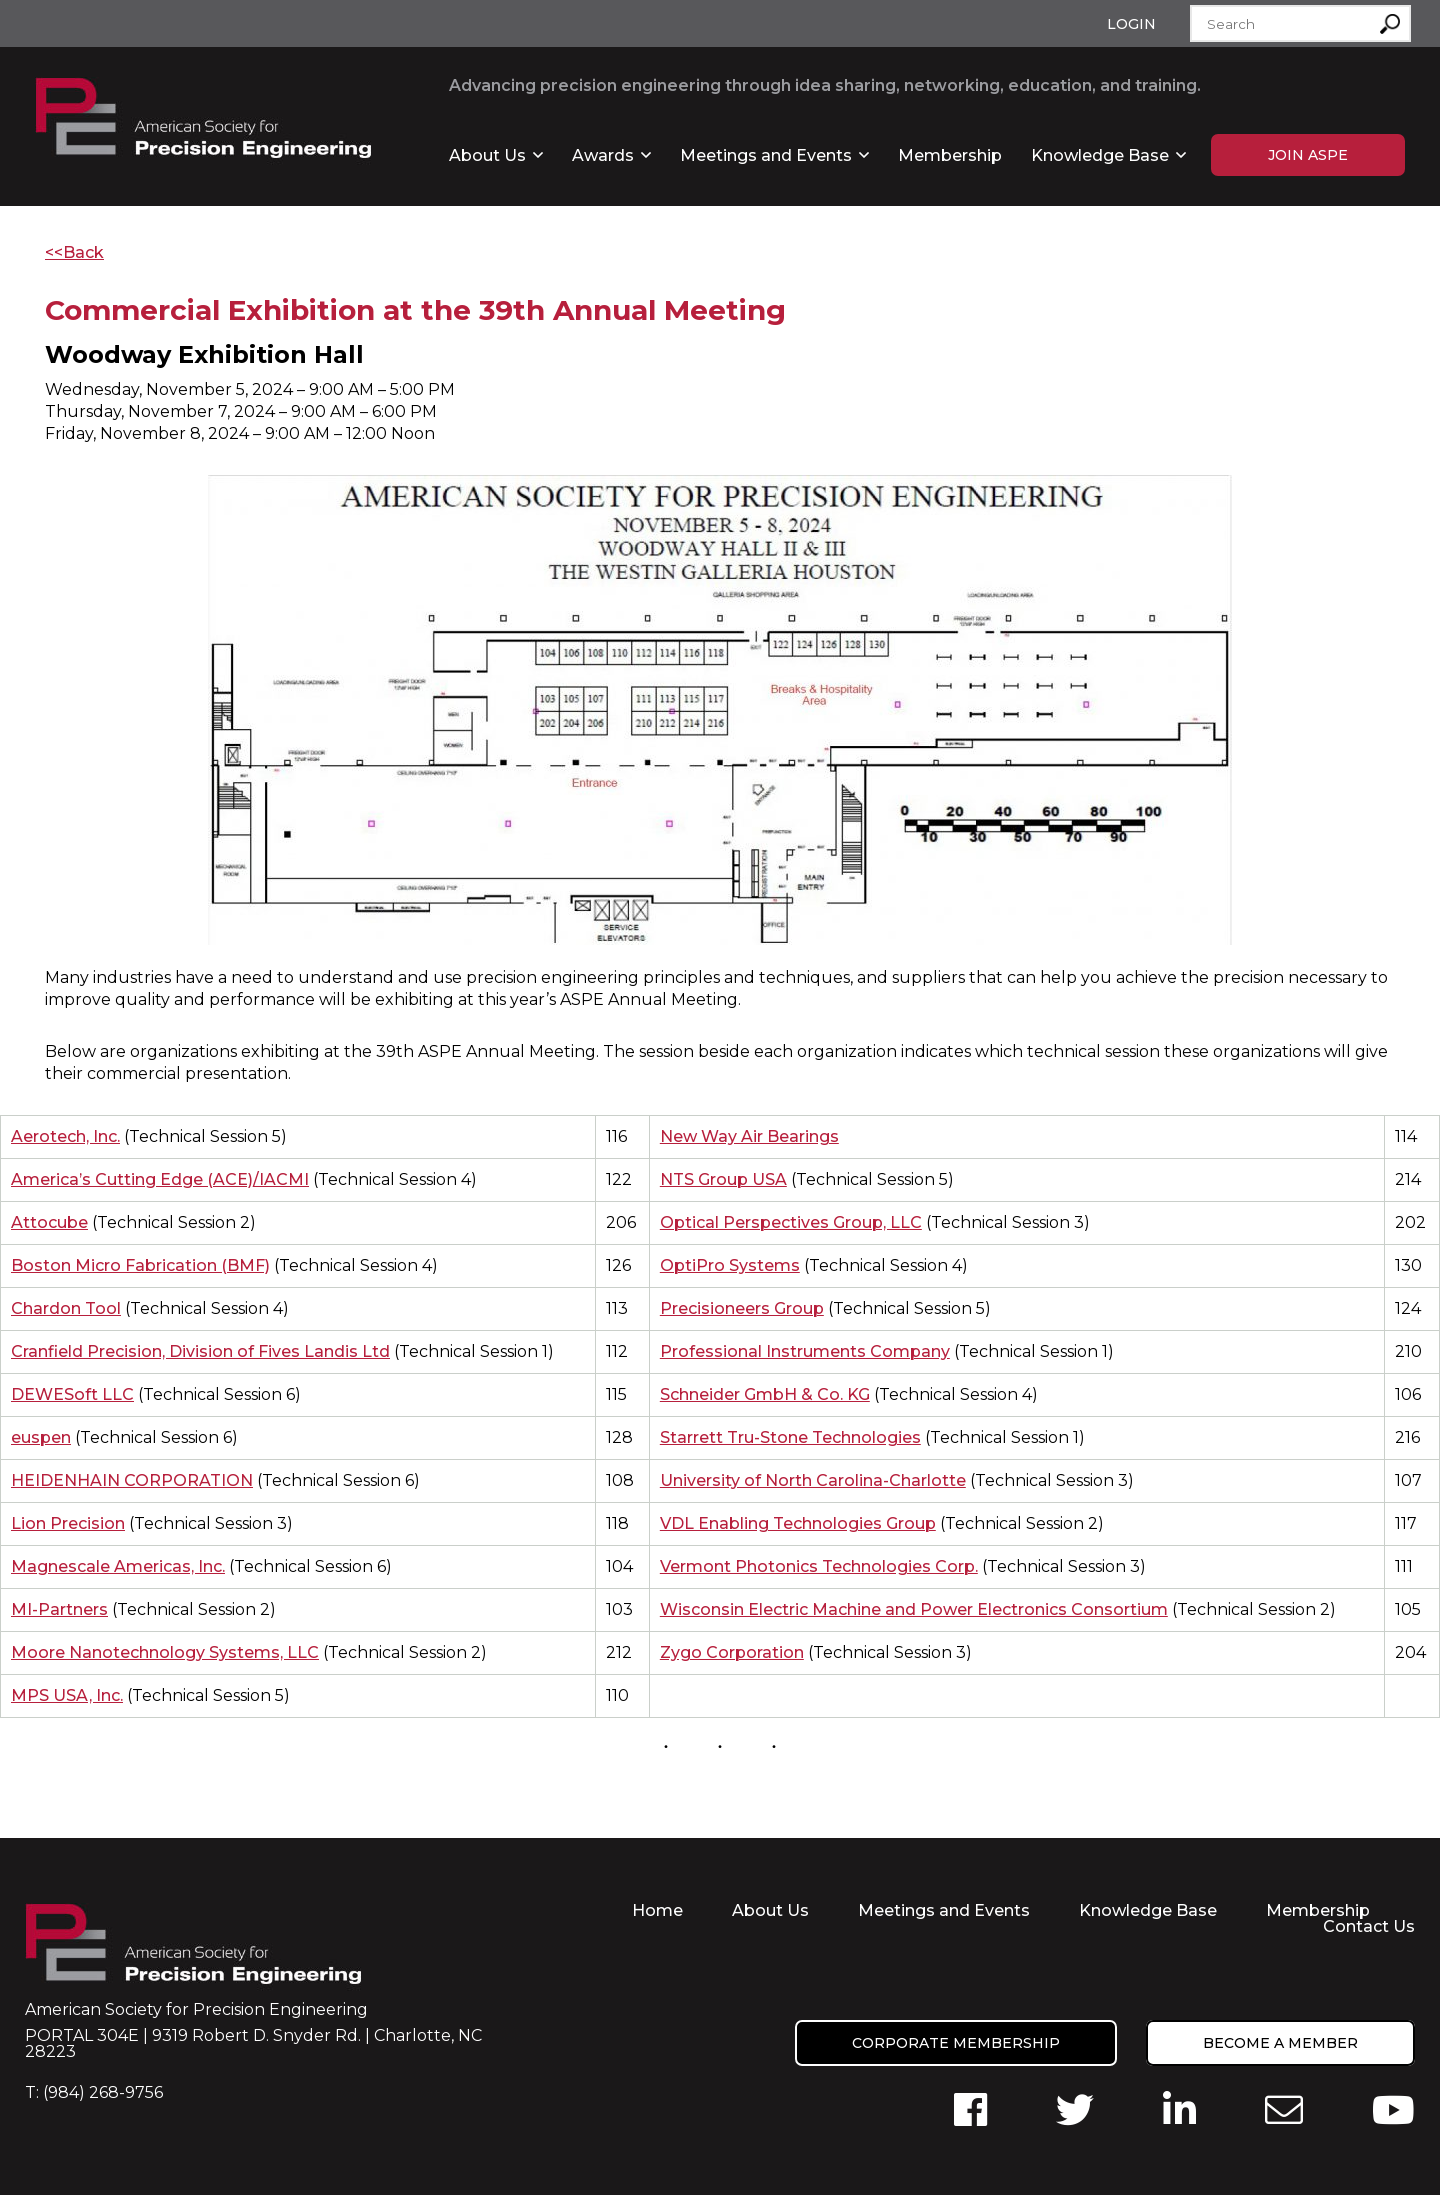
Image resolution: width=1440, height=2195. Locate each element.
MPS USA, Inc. (67, 1695)
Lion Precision (68, 1523)
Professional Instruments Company (805, 1351)
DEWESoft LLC (72, 1394)
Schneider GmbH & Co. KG (765, 1394)
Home (657, 1910)
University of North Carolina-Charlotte (813, 1480)
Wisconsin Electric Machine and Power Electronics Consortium (914, 1609)
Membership (950, 155)
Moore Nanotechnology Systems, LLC (165, 1652)
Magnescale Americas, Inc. (118, 1566)
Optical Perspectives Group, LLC (791, 1222)
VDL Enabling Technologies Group (798, 1523)
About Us (487, 155)
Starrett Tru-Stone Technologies (790, 1437)
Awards (603, 155)
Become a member (1280, 2043)
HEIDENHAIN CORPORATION (132, 1480)
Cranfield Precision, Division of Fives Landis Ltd (200, 1351)
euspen (41, 1437)
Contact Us (1369, 1926)
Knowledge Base (1100, 155)
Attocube (49, 1222)
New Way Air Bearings (749, 1136)
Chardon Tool (66, 1308)
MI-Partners (59, 1609)
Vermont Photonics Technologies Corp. (819, 1566)
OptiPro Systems (730, 1265)
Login (1131, 24)
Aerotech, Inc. (65, 1136)
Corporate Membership (956, 2043)
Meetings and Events (766, 155)
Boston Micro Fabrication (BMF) (140, 1265)
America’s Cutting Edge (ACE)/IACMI (160, 1179)
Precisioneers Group (742, 1308)
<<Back (74, 252)
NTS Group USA (723, 1179)
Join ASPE (1308, 155)
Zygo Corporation (732, 1652)
